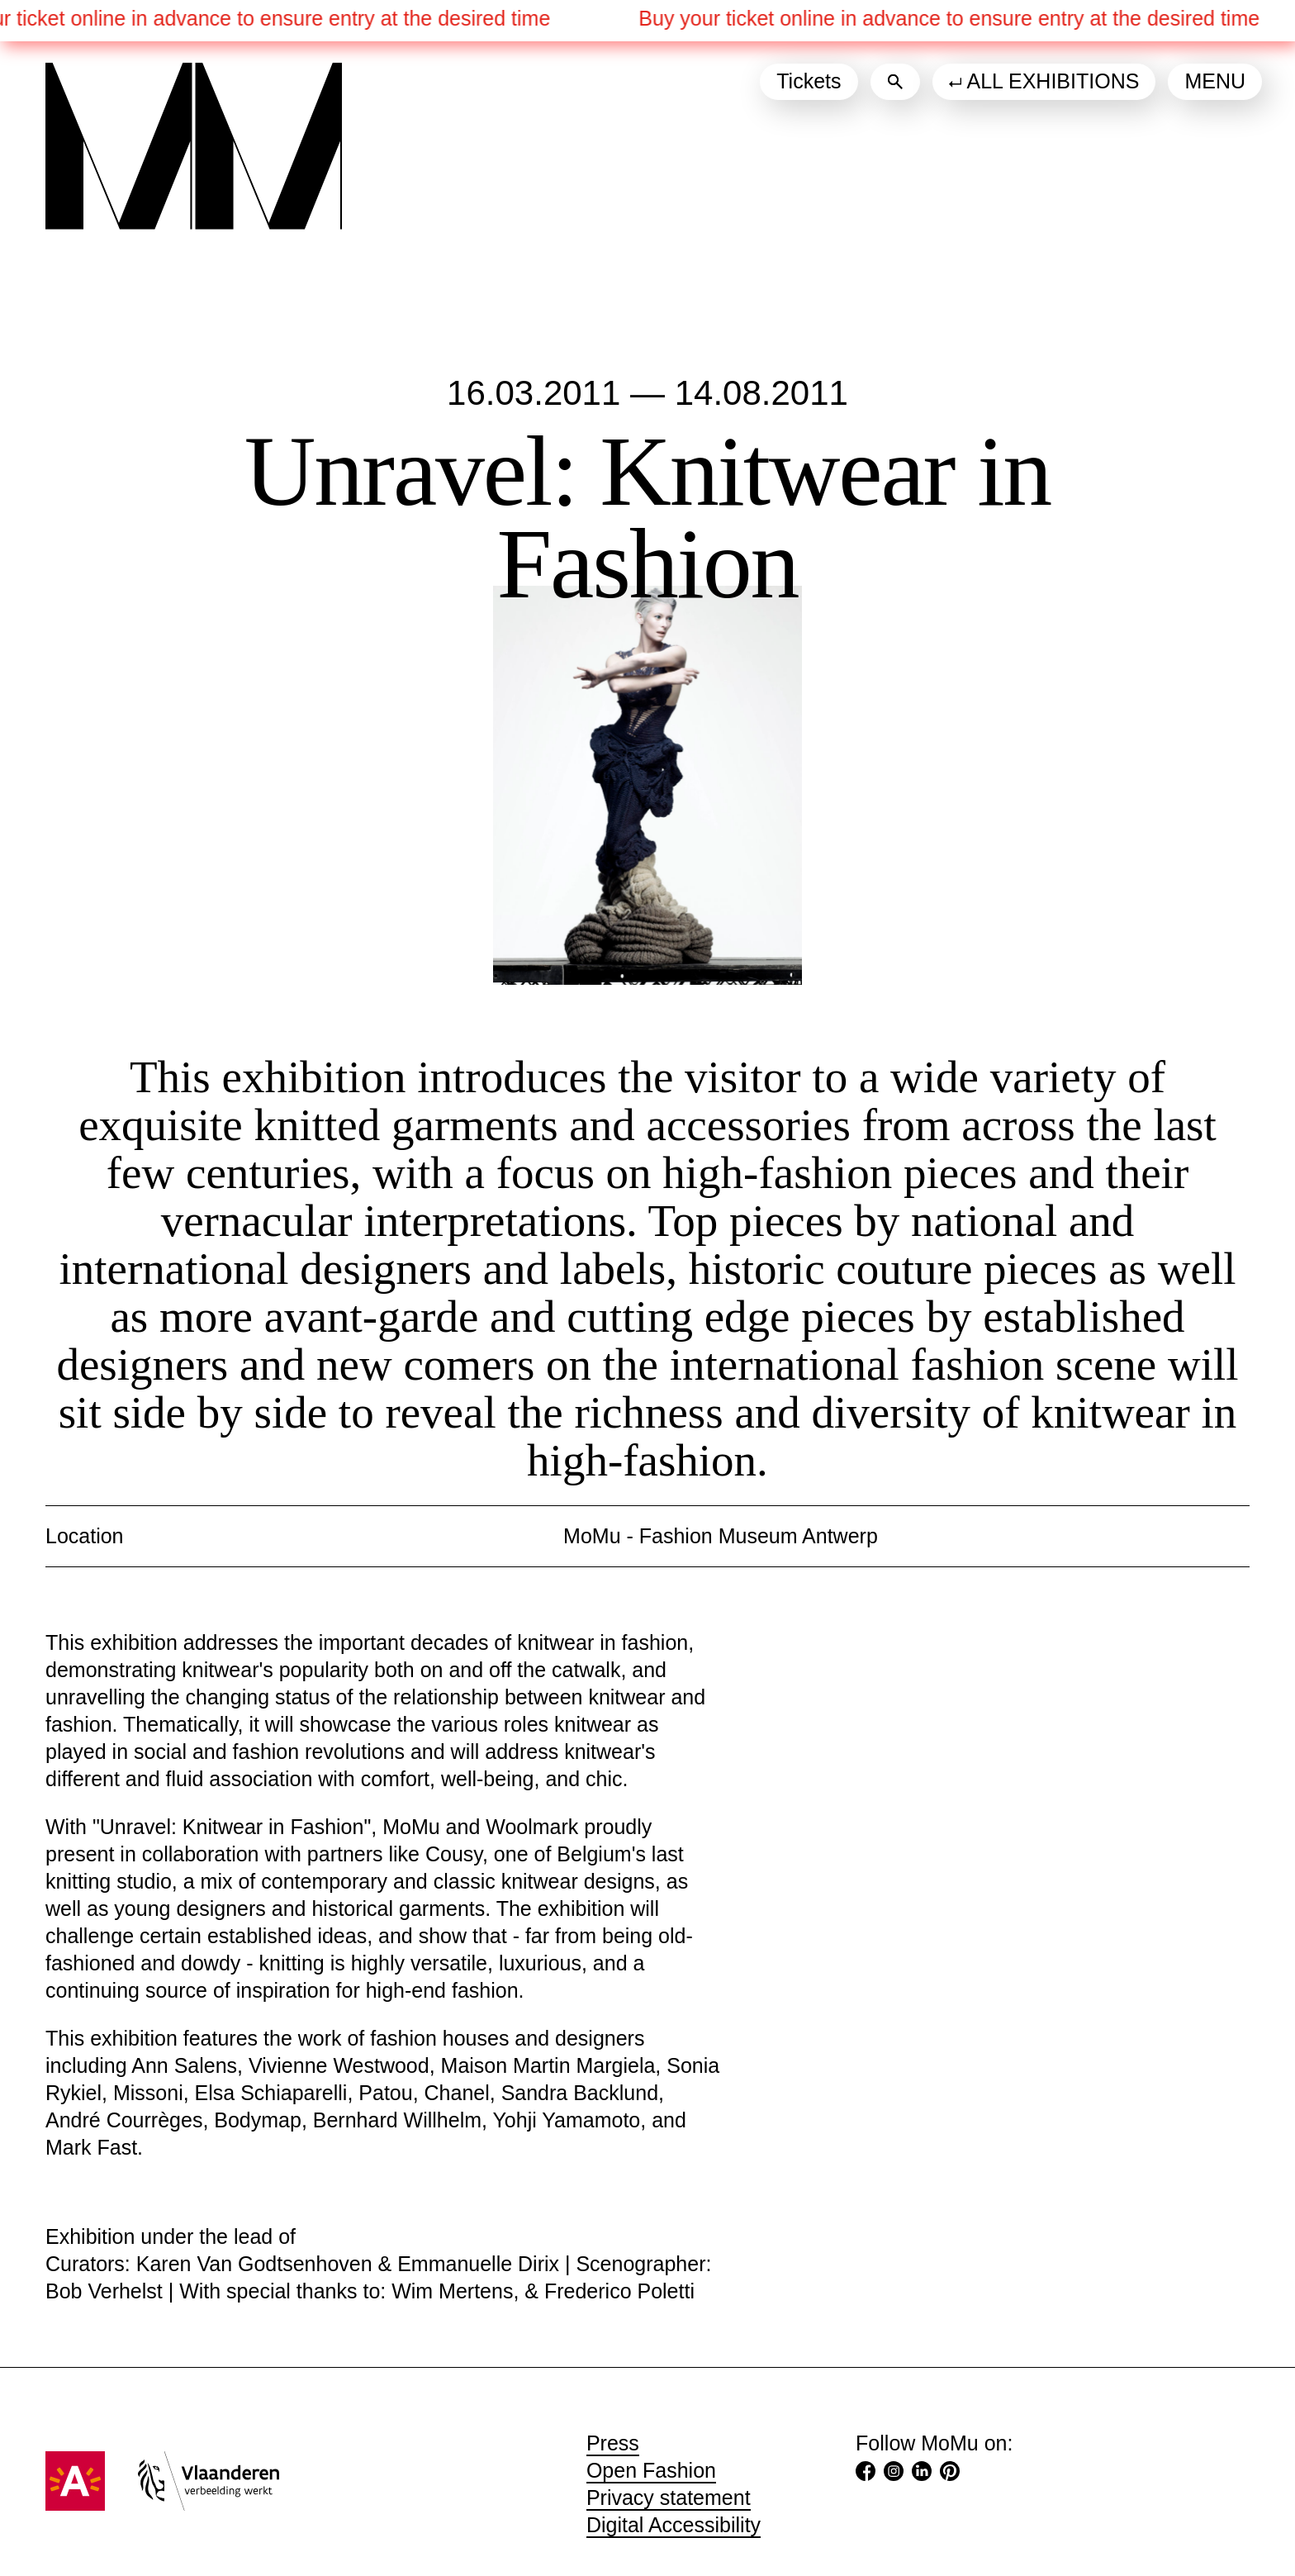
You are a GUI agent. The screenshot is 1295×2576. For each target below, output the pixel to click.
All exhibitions (1053, 81)
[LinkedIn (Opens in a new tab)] (922, 2474)
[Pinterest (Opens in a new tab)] (950, 2474)
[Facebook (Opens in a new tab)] (865, 2474)
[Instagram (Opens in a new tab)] (893, 2474)
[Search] (895, 82)
